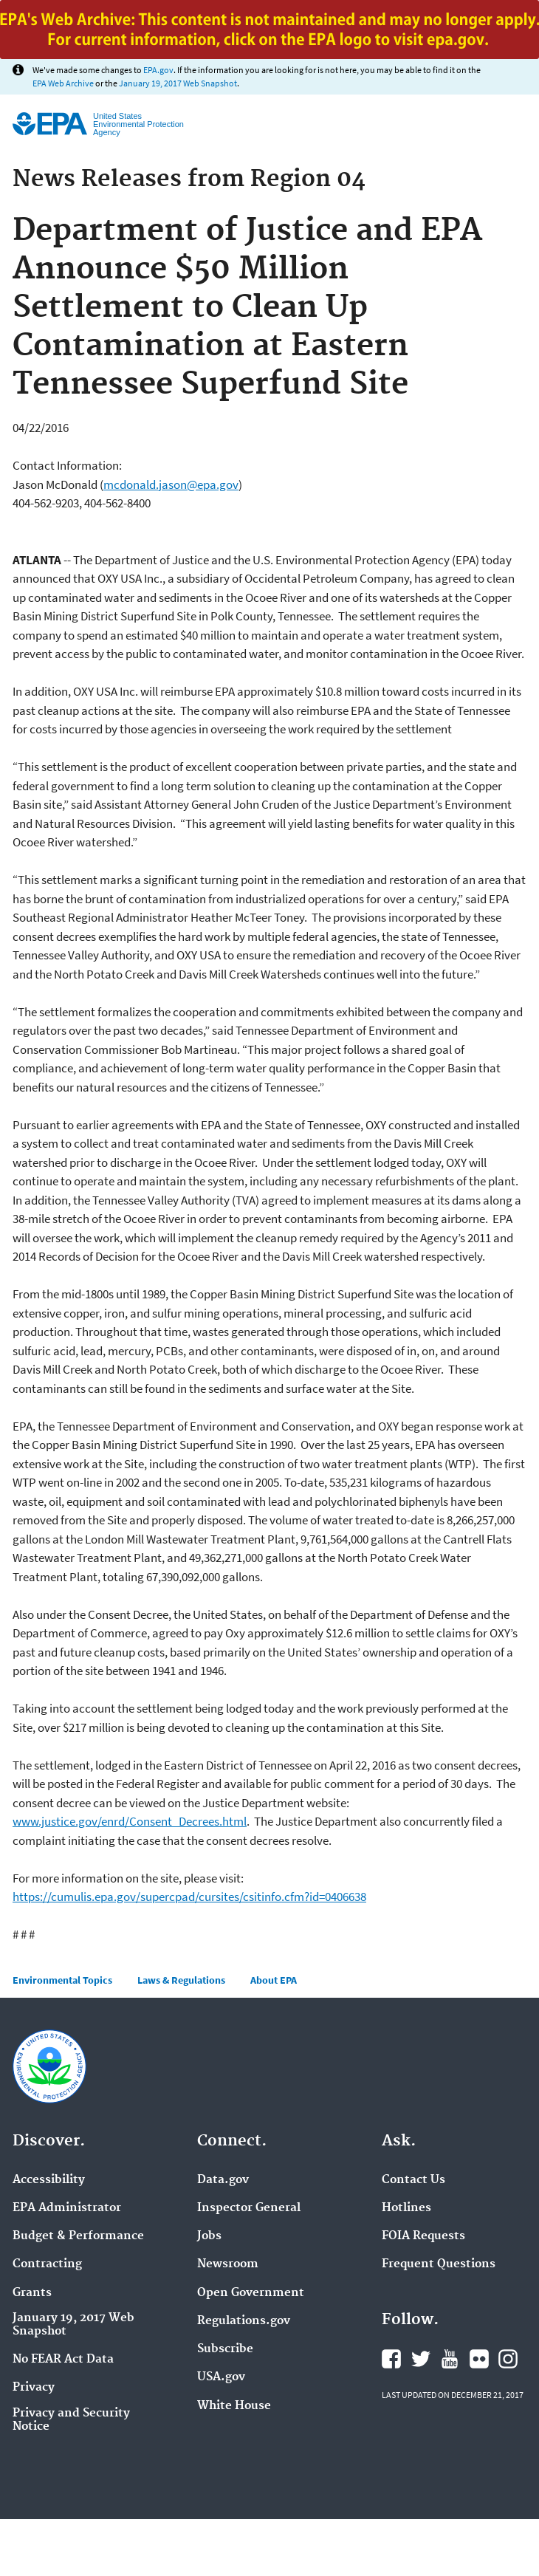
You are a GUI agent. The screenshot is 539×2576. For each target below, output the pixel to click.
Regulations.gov (243, 2321)
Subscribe (225, 2349)
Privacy (34, 2387)
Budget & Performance (78, 2236)
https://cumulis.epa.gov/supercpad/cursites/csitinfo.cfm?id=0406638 (189, 1896)
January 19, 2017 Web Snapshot (178, 83)
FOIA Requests (423, 2236)
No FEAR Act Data (63, 2359)
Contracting (47, 2264)
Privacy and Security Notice (71, 2420)
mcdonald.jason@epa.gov (170, 484)
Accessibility (49, 2180)
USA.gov (221, 2377)
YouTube (449, 2358)
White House (234, 2406)
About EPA (273, 1980)
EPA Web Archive (63, 83)
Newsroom (227, 2264)
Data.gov (223, 2180)
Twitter (420, 2358)
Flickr (479, 2358)
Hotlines (406, 2208)
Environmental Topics (62, 1980)
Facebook (391, 2358)
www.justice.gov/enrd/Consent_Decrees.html (130, 1821)
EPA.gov (158, 69)
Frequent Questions (438, 2264)
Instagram (508, 2358)
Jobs (209, 2236)
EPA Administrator (67, 2208)
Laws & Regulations (181, 1980)
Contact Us (413, 2180)
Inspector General (249, 2208)
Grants (32, 2293)
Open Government (250, 2293)
